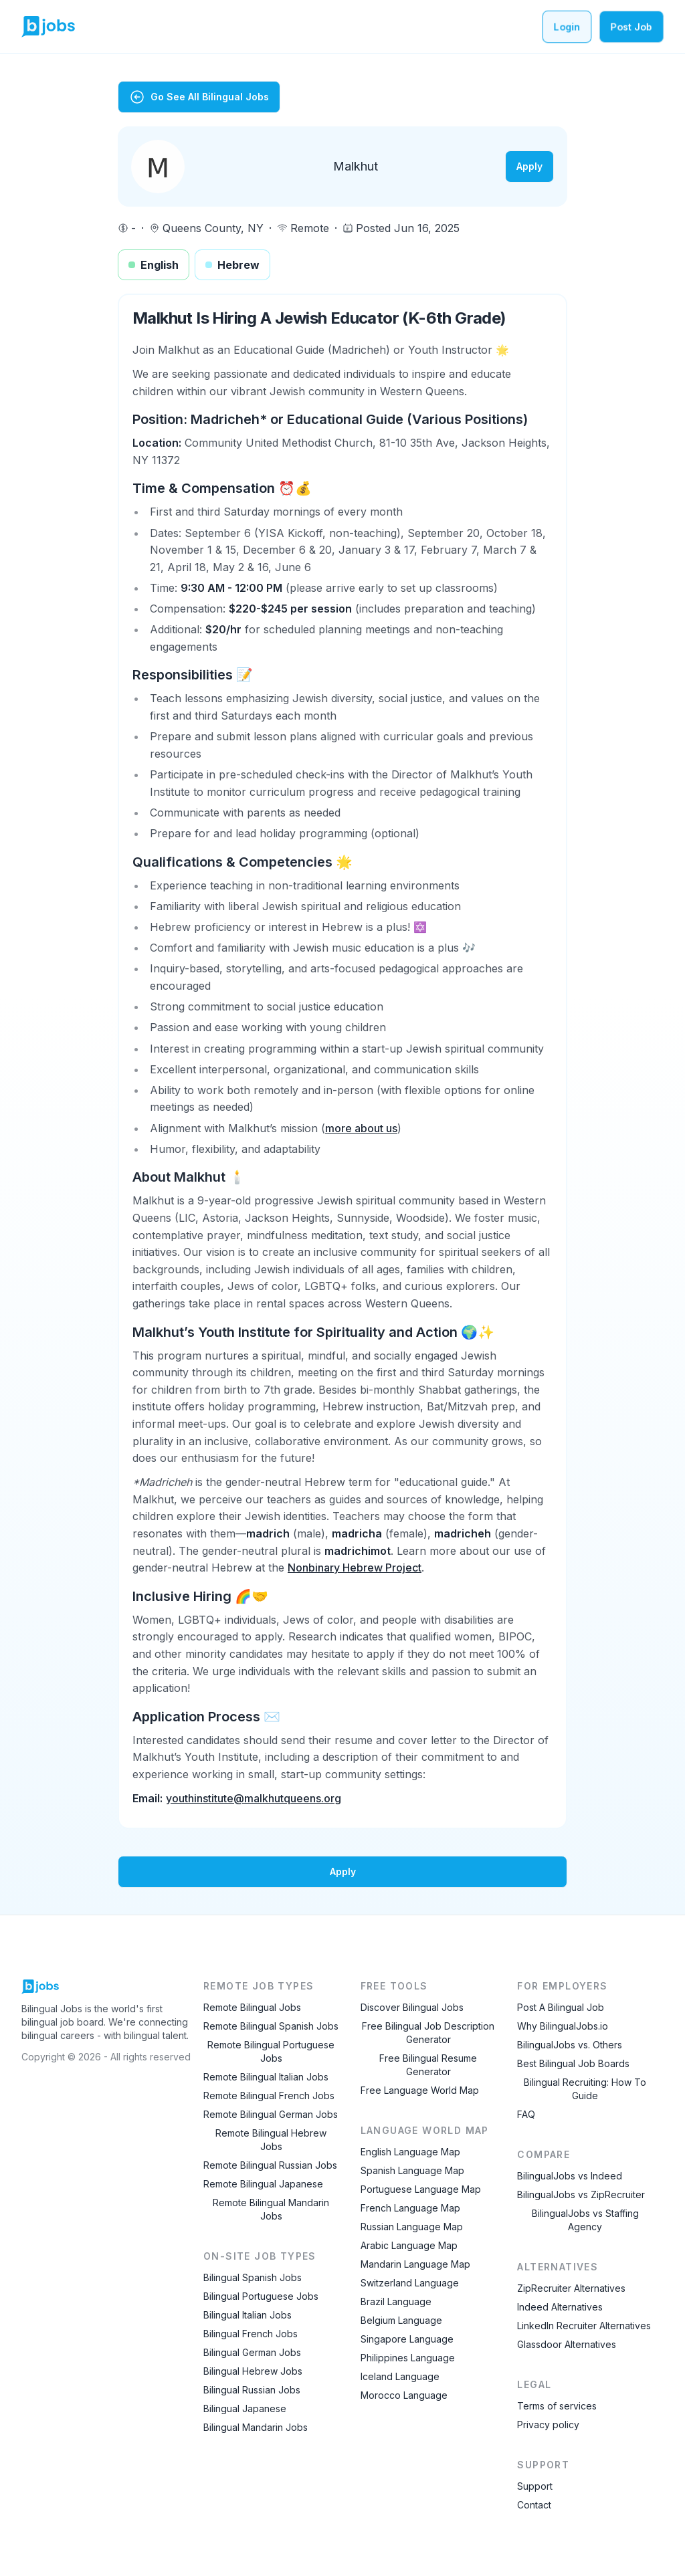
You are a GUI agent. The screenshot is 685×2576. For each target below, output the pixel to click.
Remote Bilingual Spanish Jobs (270, 2026)
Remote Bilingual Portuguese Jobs (270, 2051)
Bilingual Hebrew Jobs (252, 2371)
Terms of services (557, 2405)
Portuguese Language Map (421, 2189)
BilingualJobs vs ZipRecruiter (581, 2194)
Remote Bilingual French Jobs (268, 2095)
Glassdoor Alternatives (566, 2344)
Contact (534, 2504)
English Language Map (410, 2151)
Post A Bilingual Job (560, 2007)
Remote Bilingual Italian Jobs (265, 2076)
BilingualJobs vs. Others (569, 2044)
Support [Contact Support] (535, 2486)
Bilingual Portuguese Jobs (260, 2296)
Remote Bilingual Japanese (263, 2183)
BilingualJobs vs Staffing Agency (585, 2220)
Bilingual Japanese (244, 2408)
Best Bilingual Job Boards (573, 2063)
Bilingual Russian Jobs (251, 2389)
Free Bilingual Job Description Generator (428, 2032)
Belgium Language (401, 2320)
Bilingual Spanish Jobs (252, 2277)
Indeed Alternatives (560, 2307)
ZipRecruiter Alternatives (571, 2288)
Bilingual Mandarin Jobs (255, 2427)
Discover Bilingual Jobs (412, 2007)
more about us (361, 1128)
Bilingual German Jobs (252, 2352)
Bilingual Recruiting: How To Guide (585, 2088)
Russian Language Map (412, 2226)
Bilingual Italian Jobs (247, 2315)
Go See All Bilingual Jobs (199, 97)
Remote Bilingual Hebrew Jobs (270, 2139)
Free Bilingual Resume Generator (428, 2064)
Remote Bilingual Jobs (252, 2007)
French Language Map (410, 2208)
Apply (529, 166)
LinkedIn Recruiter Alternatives (584, 2325)
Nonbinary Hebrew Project (354, 1567)
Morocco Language (404, 2395)
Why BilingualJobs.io (562, 2026)
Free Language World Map (420, 2090)
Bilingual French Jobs (250, 2333)
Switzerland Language (410, 2282)
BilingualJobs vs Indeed (569, 2175)
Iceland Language (400, 2376)
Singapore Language (407, 2339)
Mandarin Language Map (415, 2264)
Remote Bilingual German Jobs (270, 2114)
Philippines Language (408, 2357)
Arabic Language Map (409, 2245)
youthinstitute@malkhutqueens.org (253, 1798)
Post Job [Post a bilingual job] (631, 26)
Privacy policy (548, 2424)
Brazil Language (396, 2301)
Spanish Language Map (412, 2170)
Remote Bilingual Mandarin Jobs (271, 2209)
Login (567, 26)
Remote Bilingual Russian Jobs (270, 2165)
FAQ (526, 2114)
